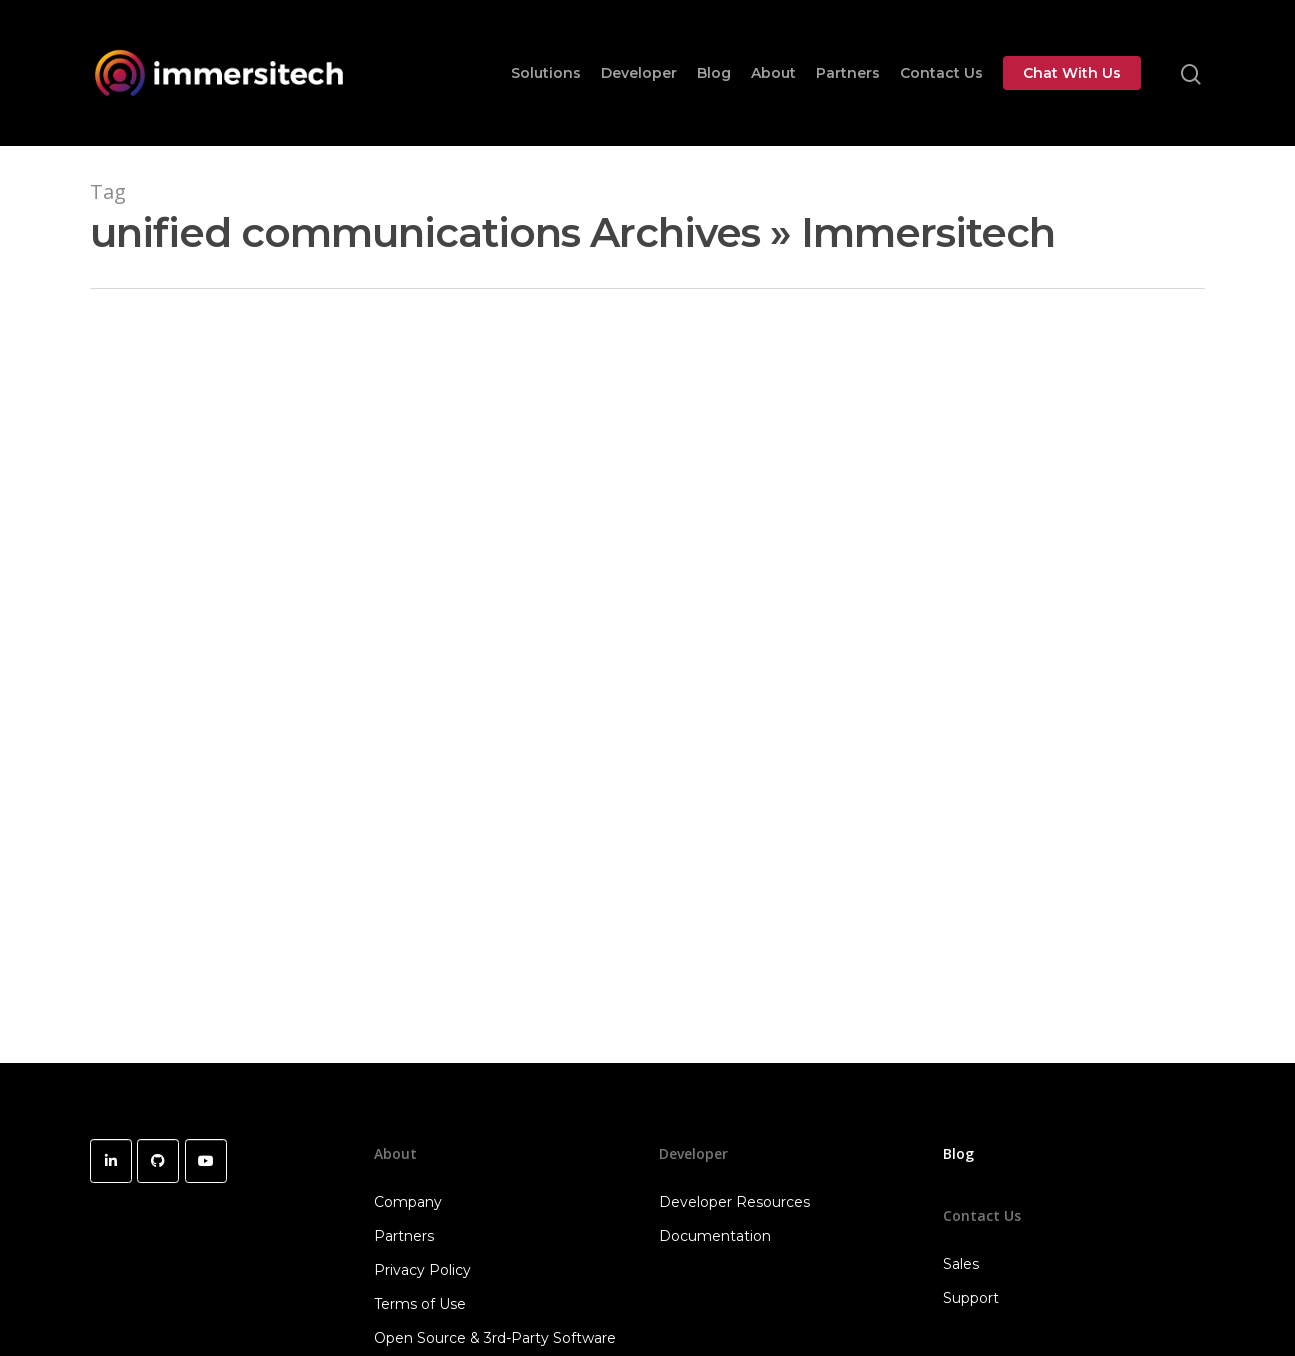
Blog (714, 73)
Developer (639, 73)
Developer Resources (734, 1202)
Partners (848, 73)
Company (408, 1202)
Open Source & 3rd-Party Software (495, 1338)
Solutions (546, 73)
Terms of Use (420, 1304)
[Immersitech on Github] (158, 1161)
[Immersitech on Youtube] (206, 1161)
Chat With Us (1072, 73)
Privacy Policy (422, 1270)
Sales (961, 1264)
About (773, 73)
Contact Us (941, 73)
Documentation (715, 1236)
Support (971, 1298)
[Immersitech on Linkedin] (111, 1161)
